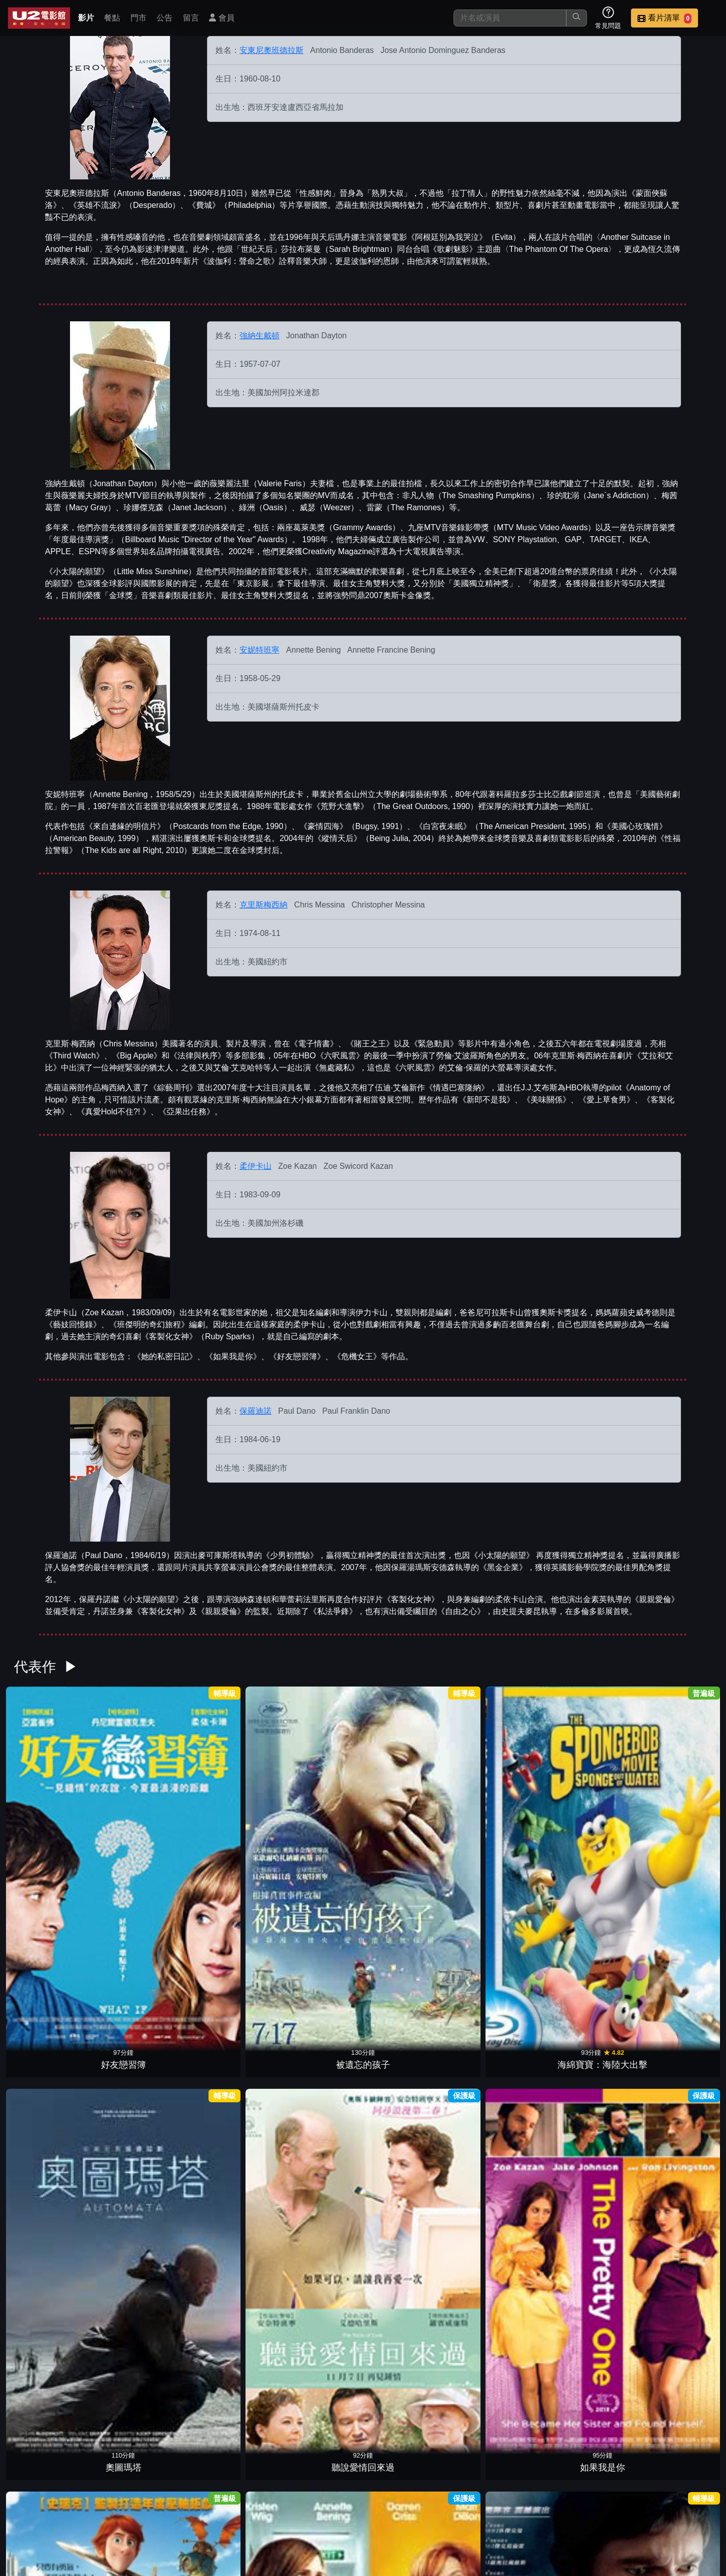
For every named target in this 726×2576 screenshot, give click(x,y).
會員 (221, 17)
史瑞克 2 (407, 2427)
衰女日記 (674, 1811)
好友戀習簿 (52, 1811)
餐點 (112, 17)
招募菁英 (595, 2505)
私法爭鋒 (52, 1965)
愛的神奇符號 (230, 1965)
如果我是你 (496, 1811)
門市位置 (448, 2505)
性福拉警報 (52, 2119)
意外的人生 (496, 2427)
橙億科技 (379, 2563)
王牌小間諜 (407, 1965)
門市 (138, 17)
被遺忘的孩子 (141, 1811)
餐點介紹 (399, 2505)
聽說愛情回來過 (407, 1811)
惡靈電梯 (674, 1965)
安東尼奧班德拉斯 (272, 50)
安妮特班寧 (260, 650)
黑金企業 (141, 2273)
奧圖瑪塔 (318, 1811)
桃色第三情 (673, 2427)
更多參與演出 (363, 2461)
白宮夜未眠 (407, 2273)
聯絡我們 (546, 2505)
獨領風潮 (585, 2273)
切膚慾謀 (496, 1965)
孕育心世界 (141, 1965)
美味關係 (585, 2119)
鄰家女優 (318, 2427)
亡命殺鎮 (52, 2273)
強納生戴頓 (260, 335)
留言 (191, 17)
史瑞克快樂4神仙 (141, 2119)
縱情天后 (52, 2427)
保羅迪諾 (256, 1411)
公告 (164, 17)
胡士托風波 (407, 2119)
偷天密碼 (230, 2119)
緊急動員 (141, 2427)
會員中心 (693, 2505)
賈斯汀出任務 (585, 1811)
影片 (86, 17)
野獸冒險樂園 (496, 2119)
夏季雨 (318, 2273)
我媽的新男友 (673, 2119)
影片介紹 (350, 2505)
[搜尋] (510, 17)
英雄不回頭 (585, 2427)
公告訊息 (497, 2505)
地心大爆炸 (318, 1965)
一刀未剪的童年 (496, 2273)
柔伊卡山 (256, 1166)
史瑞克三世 (230, 2273)
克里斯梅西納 (264, 904)
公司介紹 (644, 2505)
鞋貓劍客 (585, 1965)
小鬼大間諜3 (230, 2427)
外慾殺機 (318, 2119)
